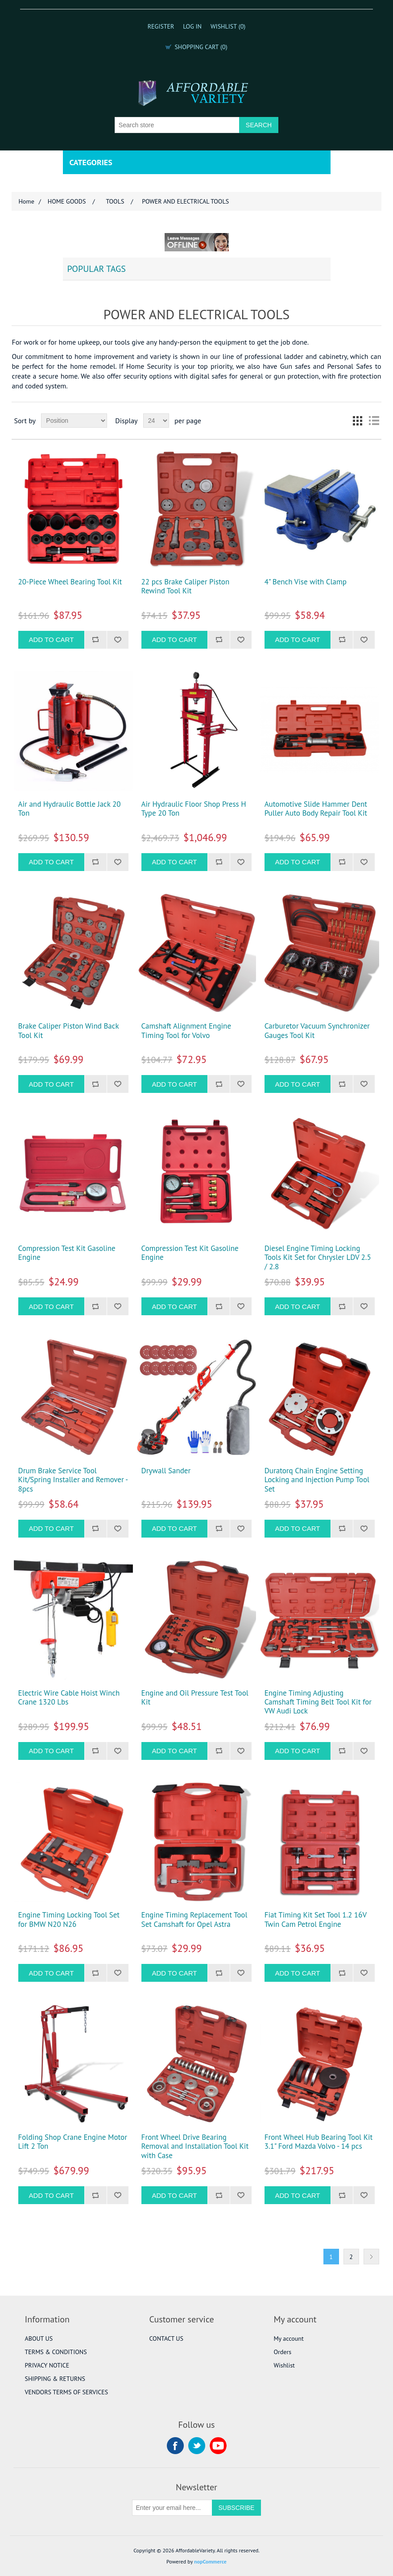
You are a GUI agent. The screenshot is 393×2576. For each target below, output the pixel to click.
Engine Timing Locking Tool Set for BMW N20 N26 (69, 1919)
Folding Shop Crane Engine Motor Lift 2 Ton (72, 2142)
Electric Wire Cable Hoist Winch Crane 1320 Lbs (69, 1697)
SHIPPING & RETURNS (55, 2379)
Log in (192, 26)
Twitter (196, 2445)
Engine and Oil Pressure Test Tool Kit (194, 1697)
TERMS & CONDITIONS (56, 2352)
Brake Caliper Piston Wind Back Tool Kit (68, 1030)
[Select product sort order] (74, 420)
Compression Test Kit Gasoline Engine (67, 1253)
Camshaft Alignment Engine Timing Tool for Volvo (186, 1030)
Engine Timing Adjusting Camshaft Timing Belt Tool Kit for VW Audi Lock (318, 1702)
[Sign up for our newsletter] (172, 2508)
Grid (357, 420)
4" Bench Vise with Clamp (306, 581)
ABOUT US (39, 2338)
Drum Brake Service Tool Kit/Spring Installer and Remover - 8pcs (73, 1479)
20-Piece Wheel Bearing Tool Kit (70, 581)
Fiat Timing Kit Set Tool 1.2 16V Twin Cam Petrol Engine (316, 1919)
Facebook (175, 2445)
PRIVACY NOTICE (47, 2365)
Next (371, 2256)
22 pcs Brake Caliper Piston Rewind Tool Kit (185, 586)
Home (26, 201)
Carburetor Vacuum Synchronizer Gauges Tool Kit (317, 1030)
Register (161, 26)
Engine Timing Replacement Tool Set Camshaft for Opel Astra (194, 1919)
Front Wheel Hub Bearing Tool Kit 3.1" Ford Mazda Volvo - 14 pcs (319, 2142)
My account (288, 2338)
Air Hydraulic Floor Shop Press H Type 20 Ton (193, 809)
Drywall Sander (166, 1470)
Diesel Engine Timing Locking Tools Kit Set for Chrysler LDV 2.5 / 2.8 (318, 1257)
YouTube (218, 2445)
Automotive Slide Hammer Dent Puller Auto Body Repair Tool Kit (316, 809)
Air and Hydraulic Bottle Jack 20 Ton (69, 809)
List (373, 420)
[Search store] (177, 125)
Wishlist (283, 2365)
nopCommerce (210, 2561)
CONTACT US (166, 2338)
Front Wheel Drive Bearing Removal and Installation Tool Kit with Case (195, 2146)
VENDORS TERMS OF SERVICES (66, 2392)
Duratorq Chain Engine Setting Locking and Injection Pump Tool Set (317, 1479)
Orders (282, 2352)
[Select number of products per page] (156, 420)
